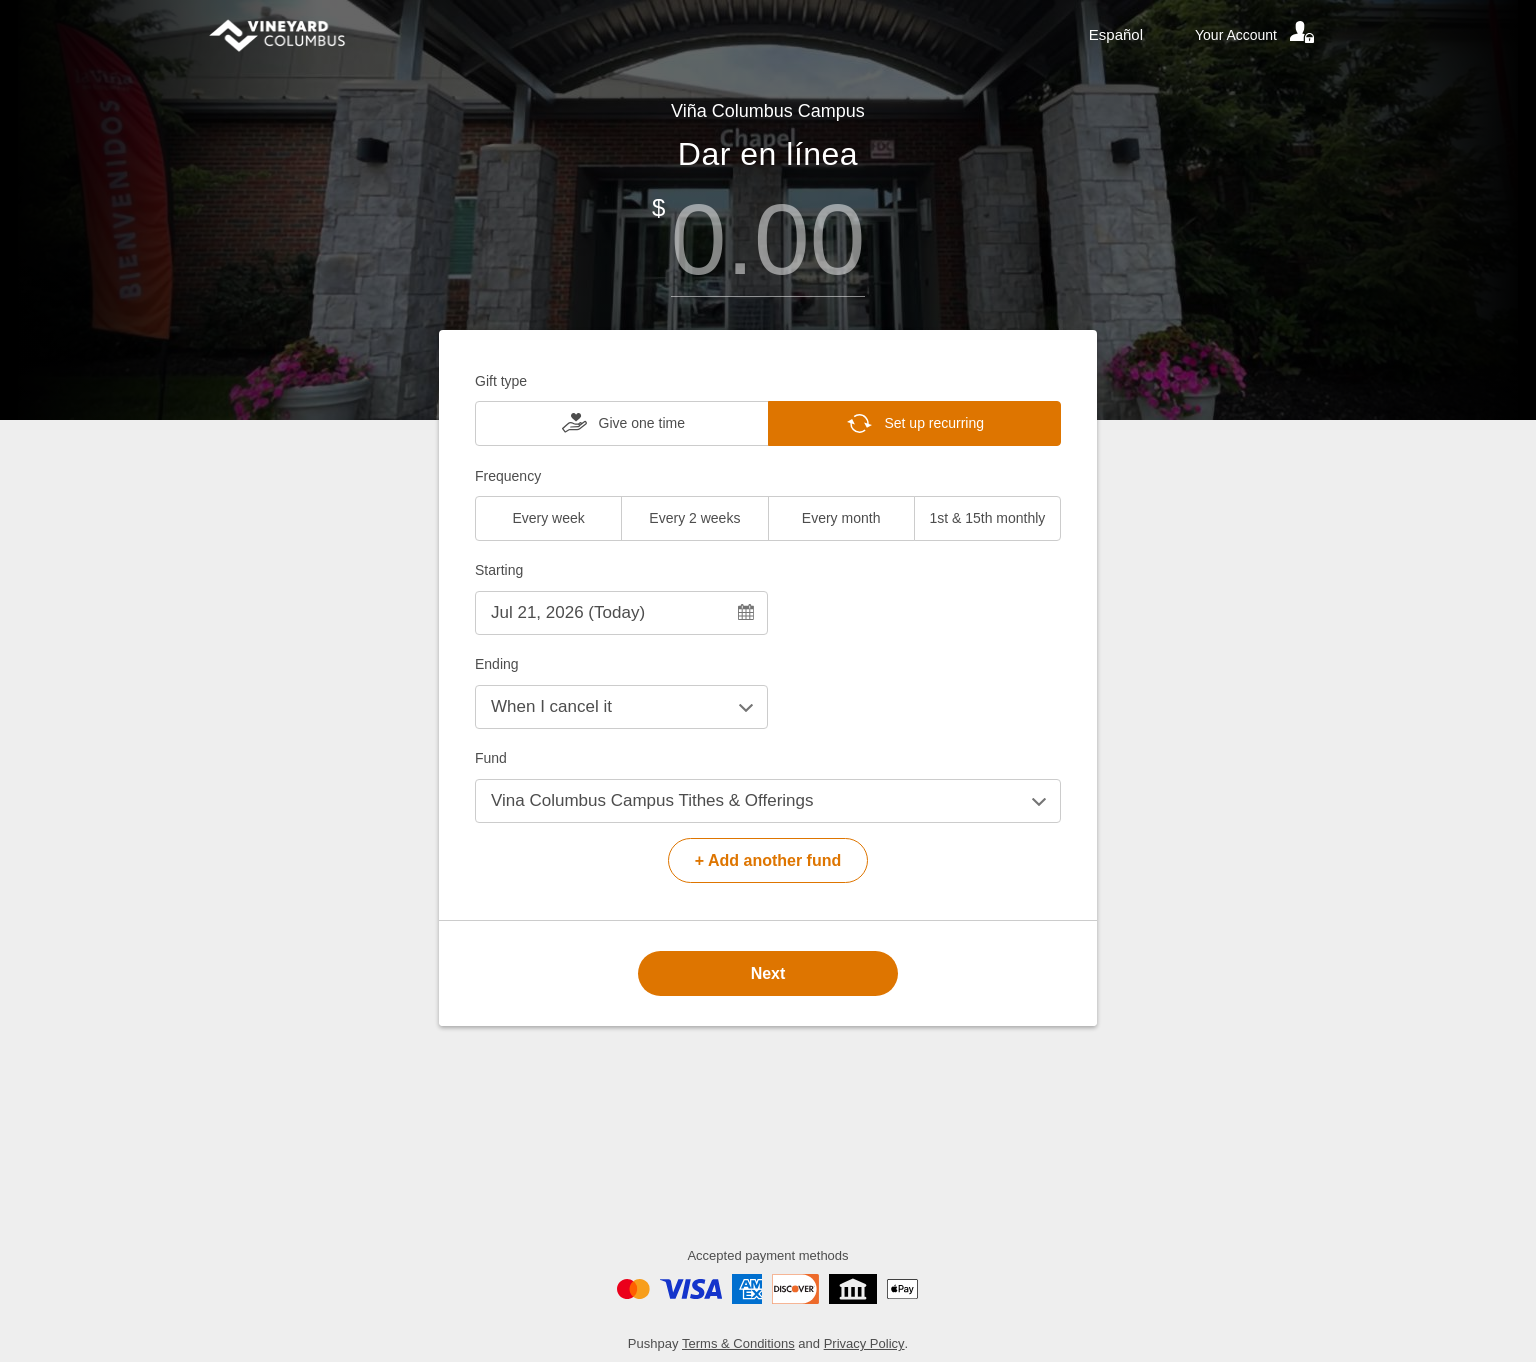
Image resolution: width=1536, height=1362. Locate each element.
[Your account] (1256, 35)
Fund (491, 758)
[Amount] (768, 239)
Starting (499, 570)
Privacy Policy (864, 1343)
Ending (497, 664)
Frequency (508, 476)
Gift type (501, 381)
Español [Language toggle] (1116, 34)
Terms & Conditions (738, 1343)
